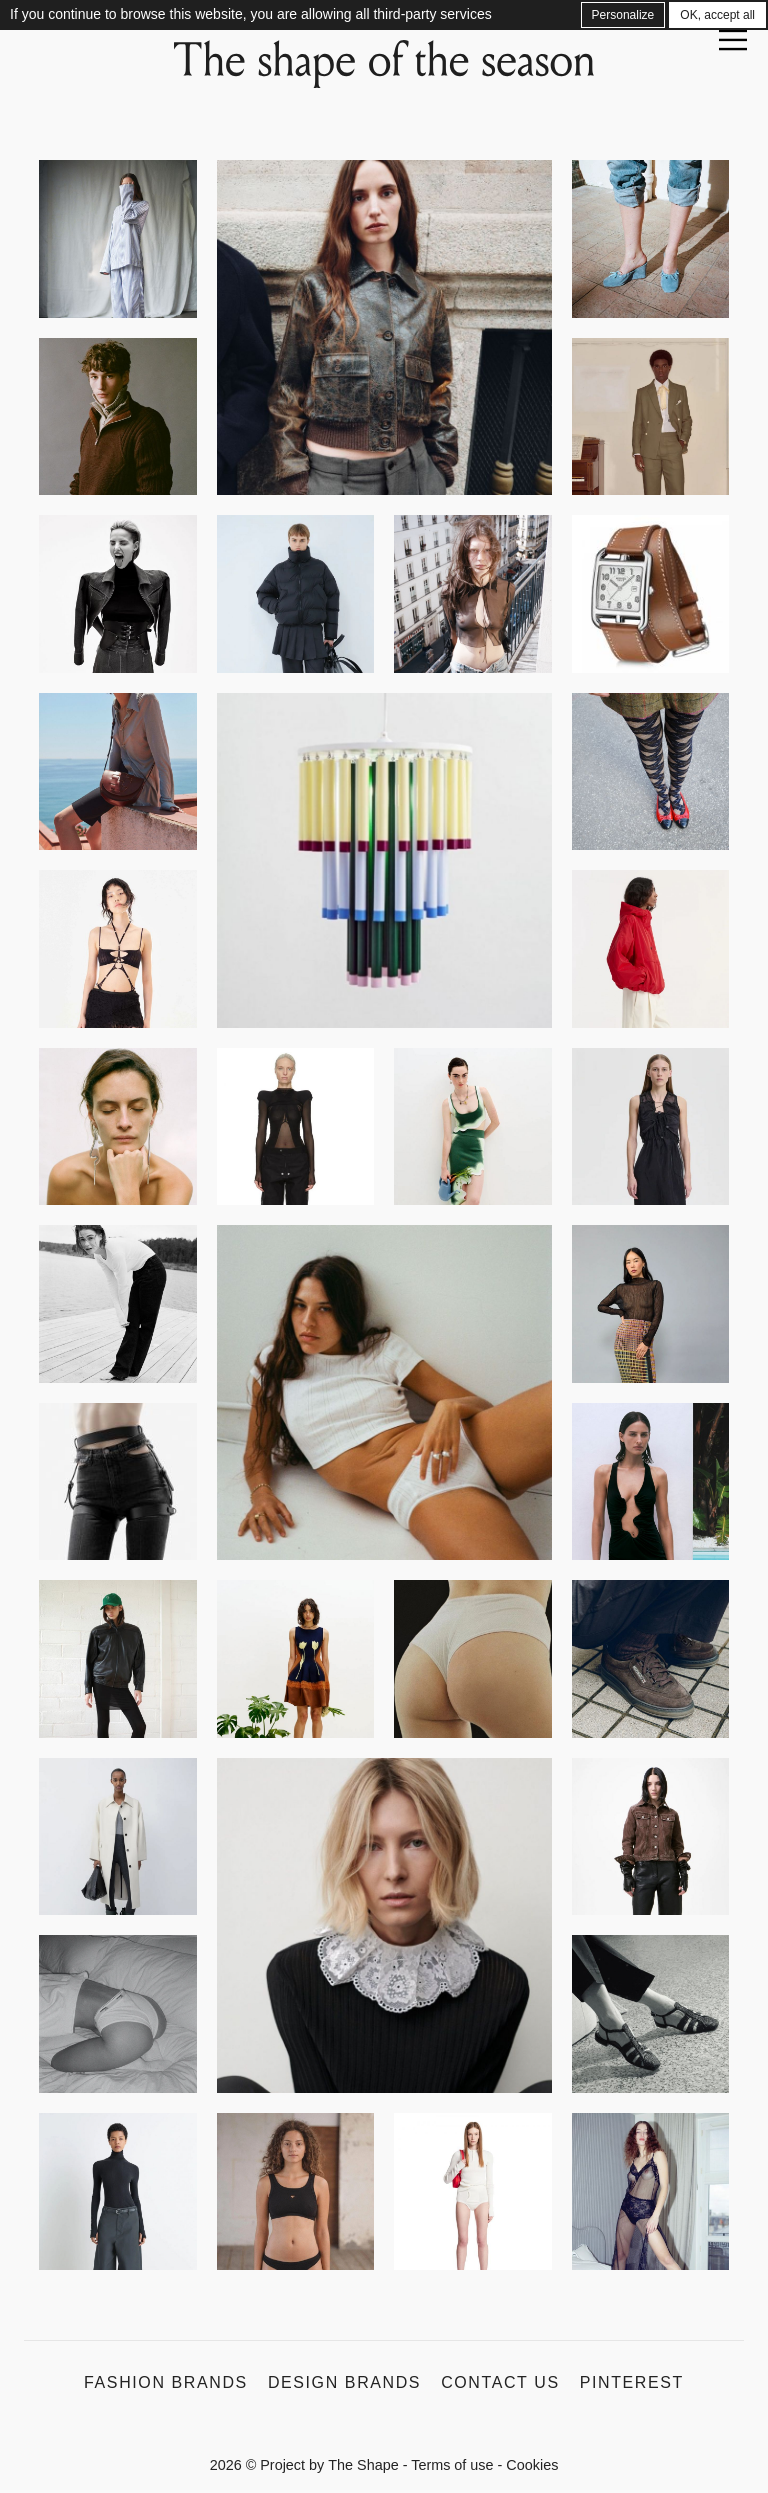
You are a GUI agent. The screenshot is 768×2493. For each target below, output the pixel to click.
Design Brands (344, 2382)
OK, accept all (717, 15)
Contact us (500, 2382)
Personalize (623, 15)
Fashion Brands (166, 2382)
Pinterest (632, 2382)
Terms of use (452, 2465)
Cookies (532, 2465)
